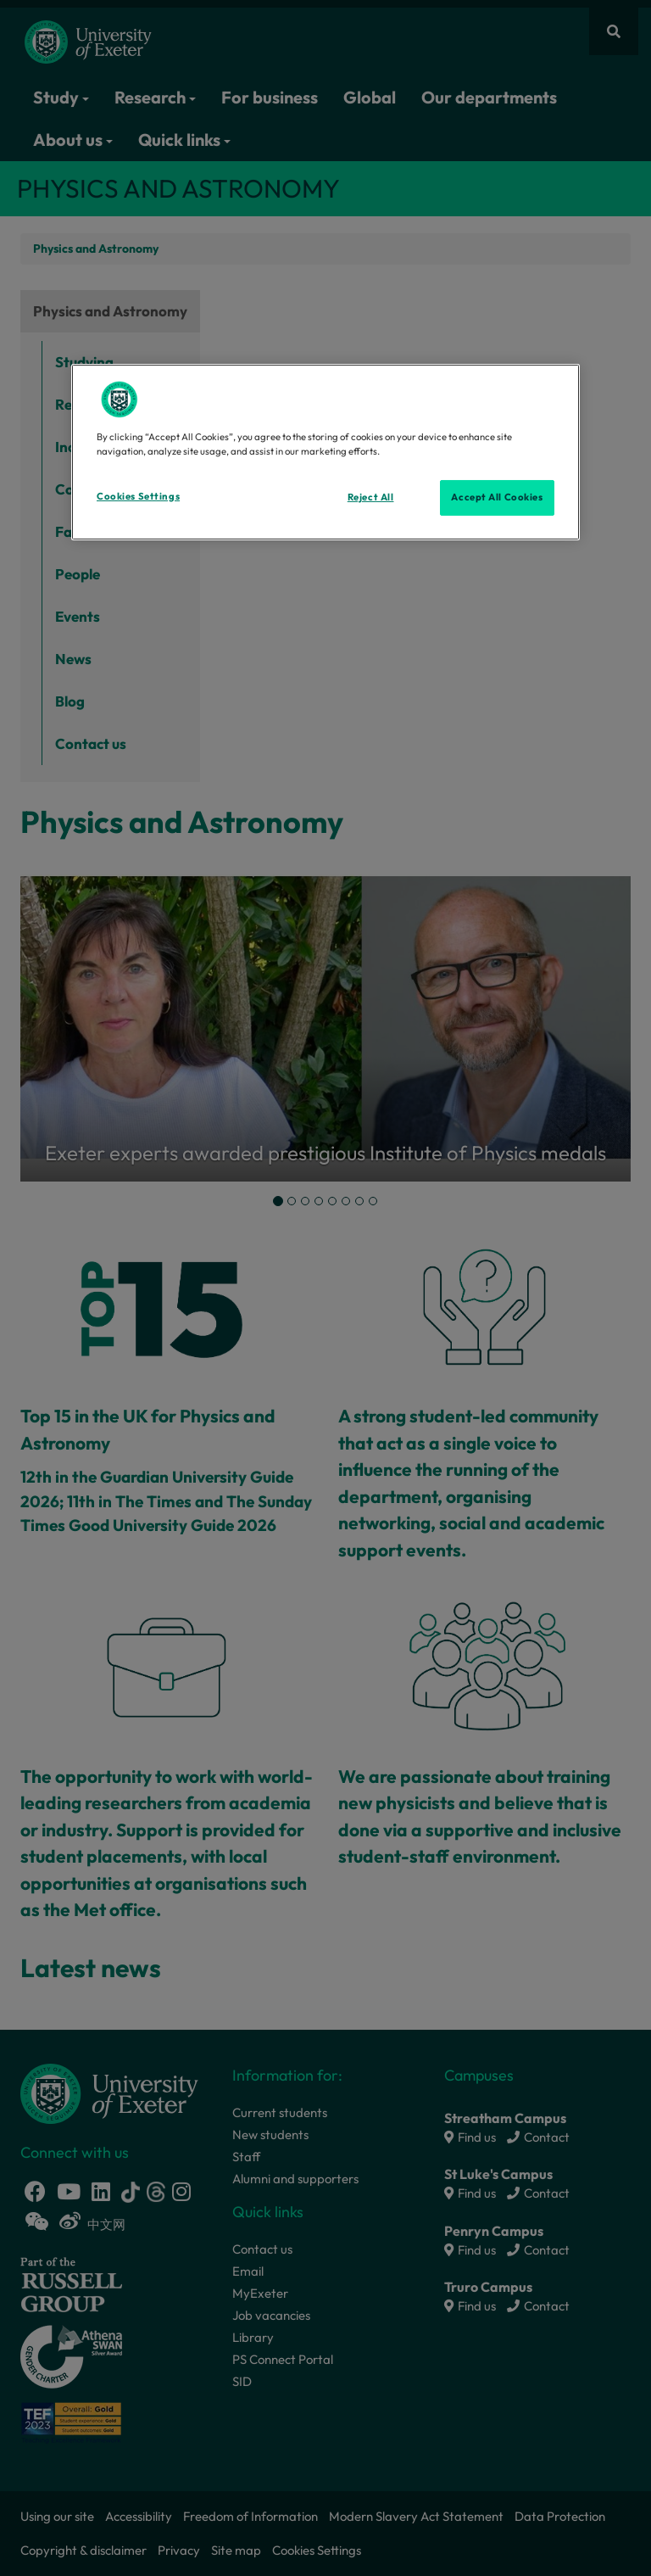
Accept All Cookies (496, 497)
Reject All (371, 497)
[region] (325, 452)
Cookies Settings (138, 496)
